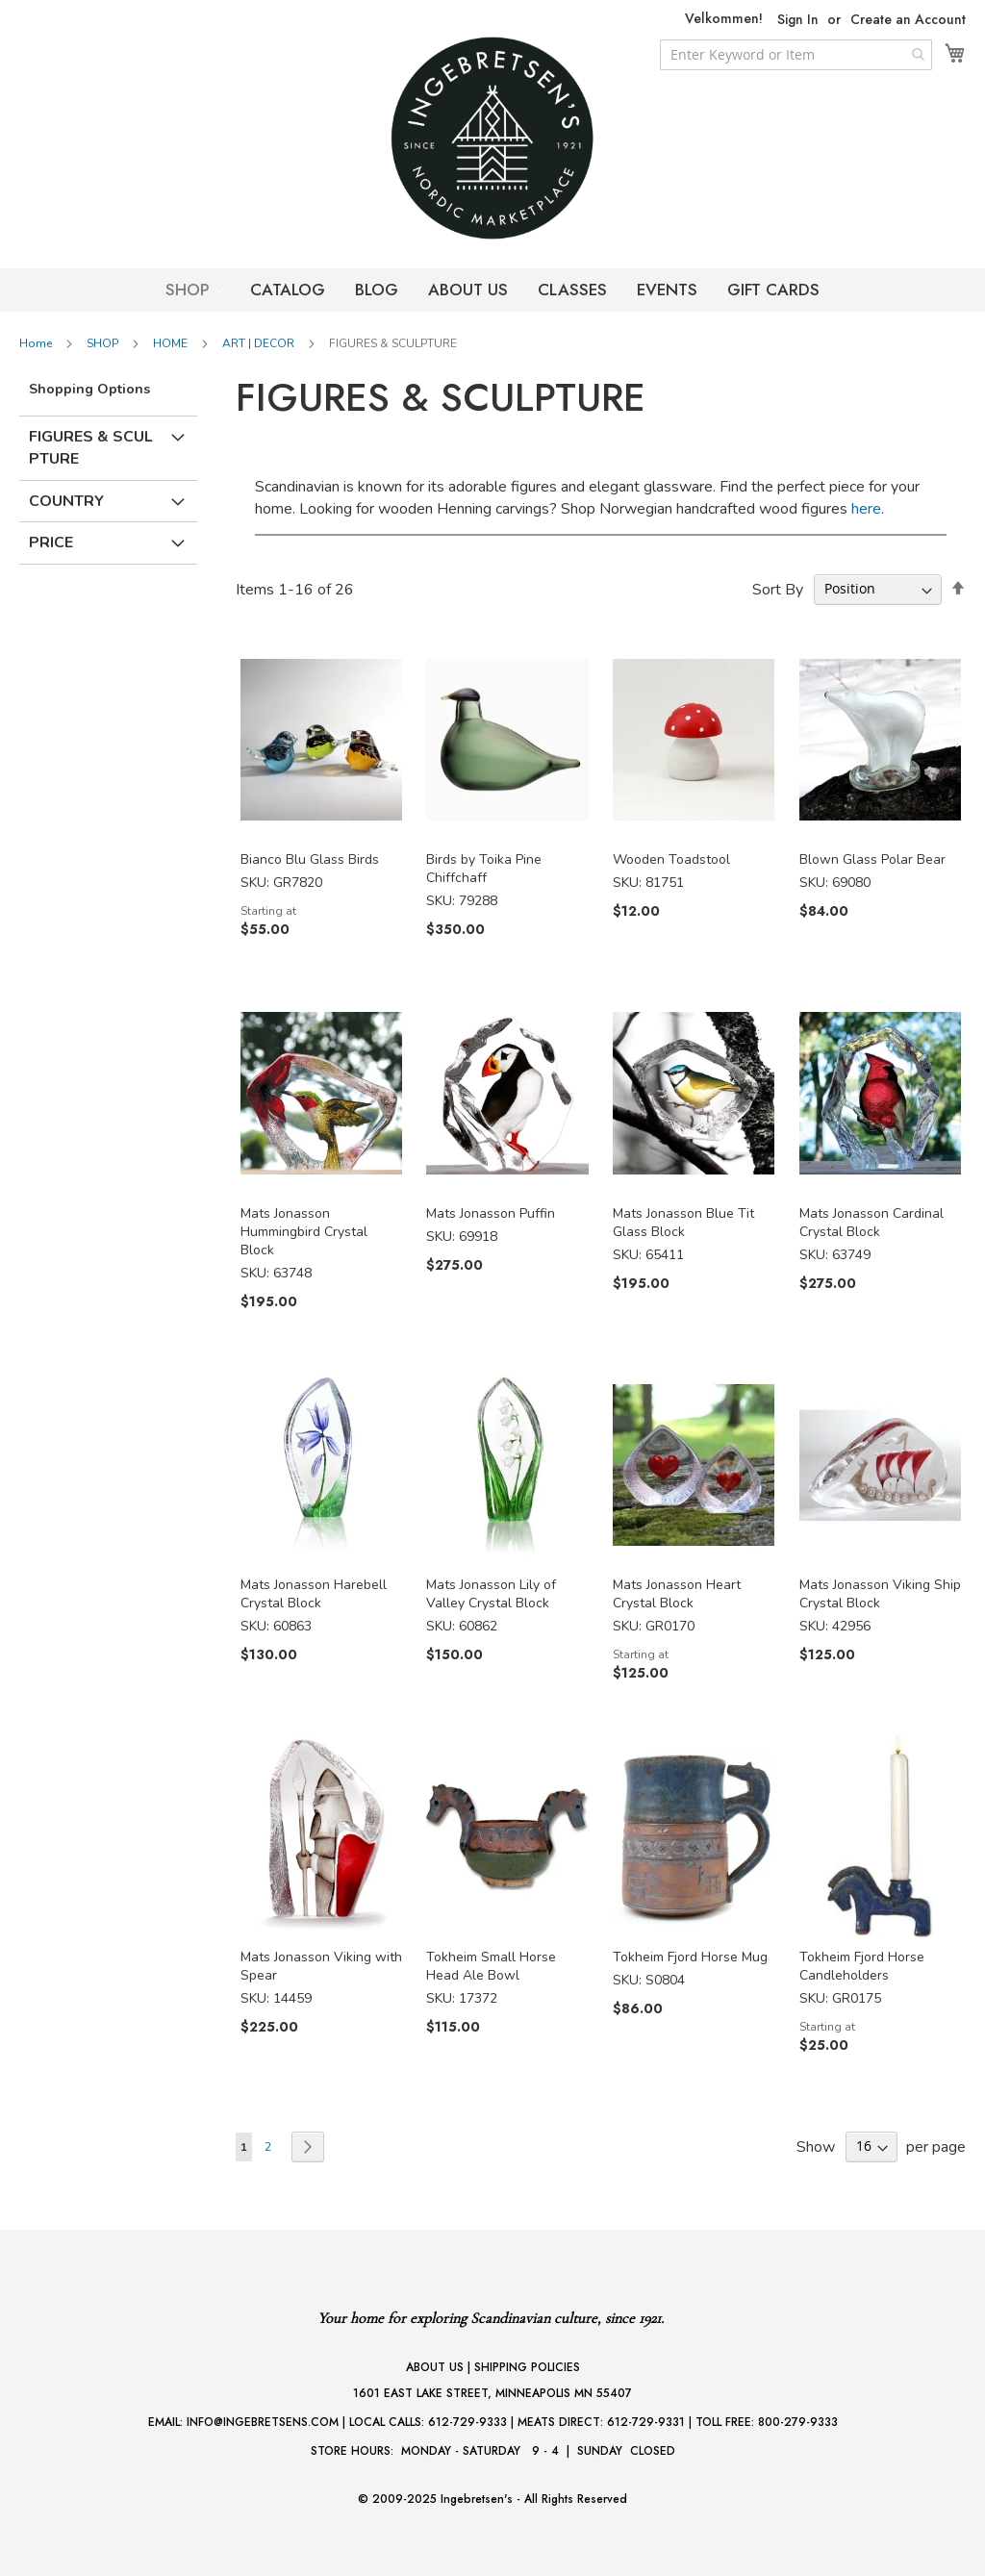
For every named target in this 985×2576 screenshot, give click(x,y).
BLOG (376, 289)
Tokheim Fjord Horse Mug (690, 1957)
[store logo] (492, 138)
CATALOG (287, 289)
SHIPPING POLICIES (527, 2367)
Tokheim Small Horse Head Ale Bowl (491, 1966)
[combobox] (796, 54)
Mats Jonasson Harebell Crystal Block (313, 1594)
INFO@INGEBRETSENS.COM (263, 2422)
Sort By (777, 588)
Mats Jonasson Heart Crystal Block (677, 1594)
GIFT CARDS (773, 289)
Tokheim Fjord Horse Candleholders (861, 1966)
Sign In (798, 20)
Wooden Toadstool (671, 859)
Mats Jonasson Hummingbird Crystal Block (303, 1231)
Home (37, 343)
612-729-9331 (646, 2422)
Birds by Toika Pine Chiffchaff (484, 868)
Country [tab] (66, 501)
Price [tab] (51, 542)
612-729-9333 (467, 2422)
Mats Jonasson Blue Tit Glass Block (683, 1222)
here (866, 508)
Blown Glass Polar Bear (872, 859)
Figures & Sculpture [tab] (91, 447)
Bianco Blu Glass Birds (309, 859)
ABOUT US (468, 289)
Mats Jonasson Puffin (490, 1213)
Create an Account (908, 20)
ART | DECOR (259, 343)
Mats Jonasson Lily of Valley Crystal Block (491, 1594)
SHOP (190, 289)
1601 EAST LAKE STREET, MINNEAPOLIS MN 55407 (492, 2393)
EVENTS (667, 289)
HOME (171, 343)
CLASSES (572, 289)
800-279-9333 (798, 2422)
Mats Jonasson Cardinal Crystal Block (871, 1222)
